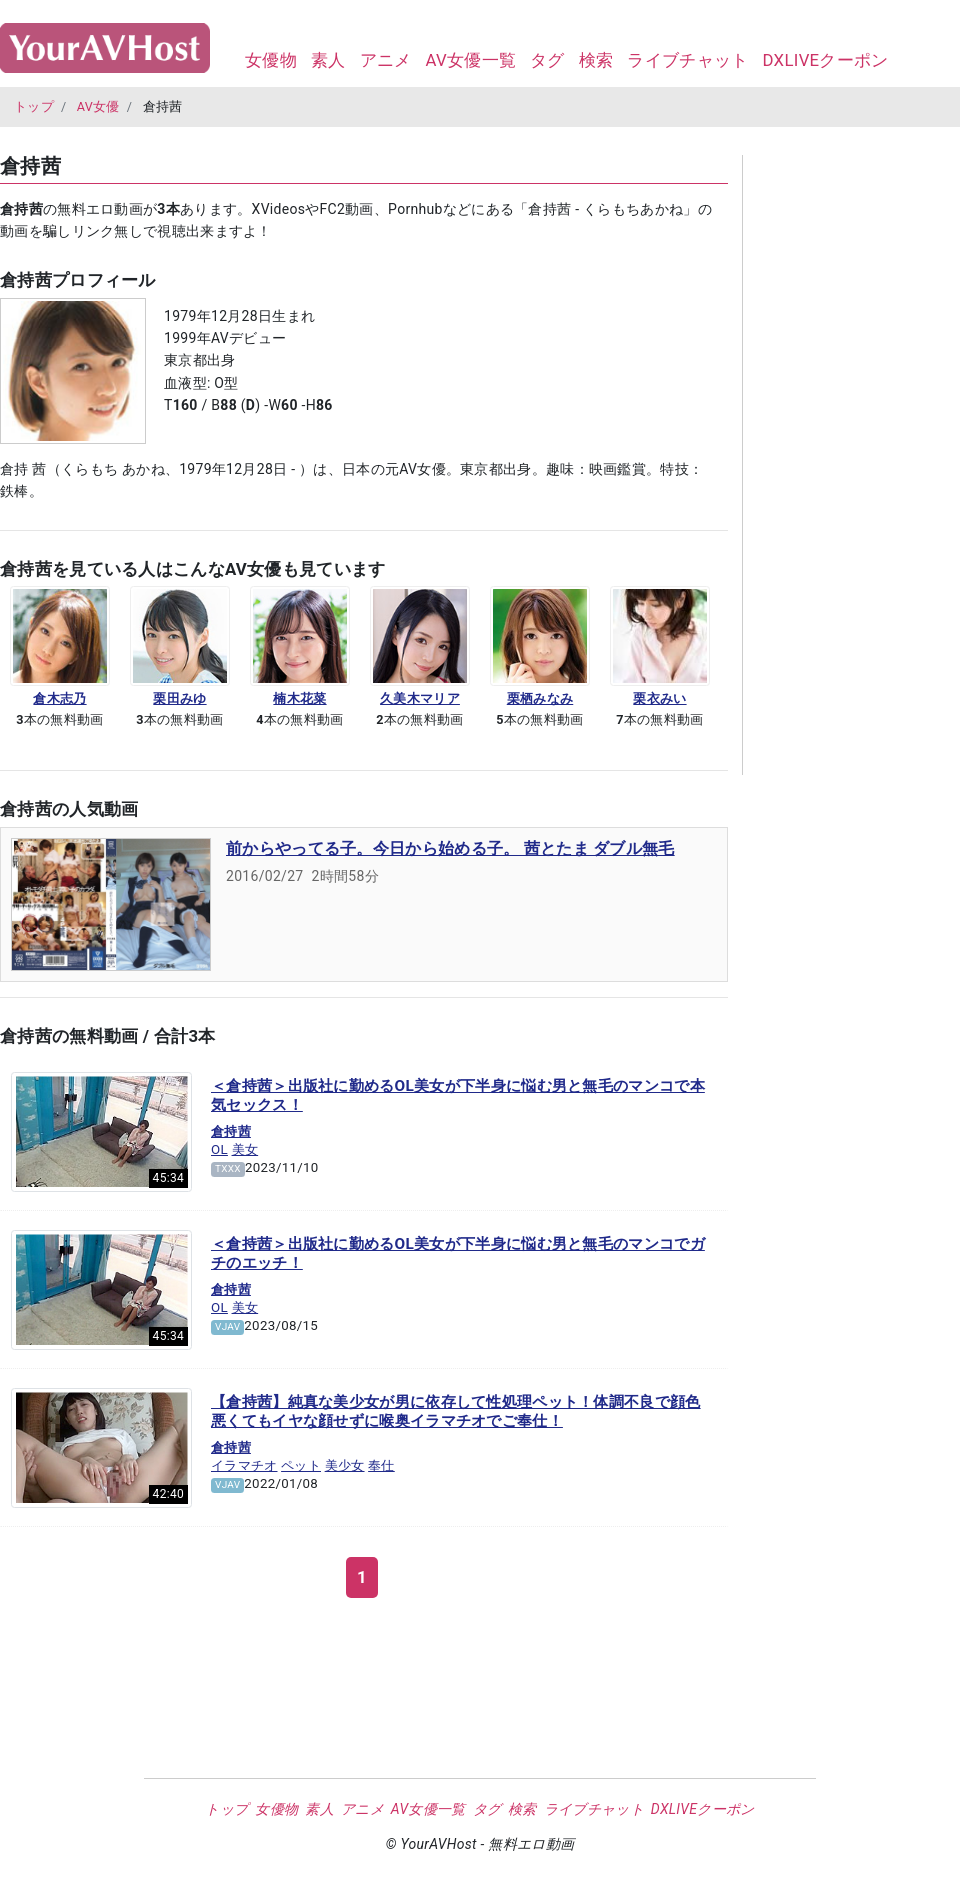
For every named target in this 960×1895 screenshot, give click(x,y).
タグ (547, 60)
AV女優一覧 (470, 60)
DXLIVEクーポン (825, 60)
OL (219, 1149)
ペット (301, 1465)
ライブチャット (687, 60)
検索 (596, 60)
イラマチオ (244, 1465)
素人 (328, 60)
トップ (34, 106)
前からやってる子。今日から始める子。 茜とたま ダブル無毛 (450, 848)
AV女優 (98, 106)
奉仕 (381, 1465)
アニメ (386, 60)
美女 (245, 1149)
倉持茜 (231, 1131)
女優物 (271, 60)
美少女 (345, 1465)
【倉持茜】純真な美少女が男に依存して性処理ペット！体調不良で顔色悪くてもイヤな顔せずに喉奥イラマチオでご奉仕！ (456, 1412)
